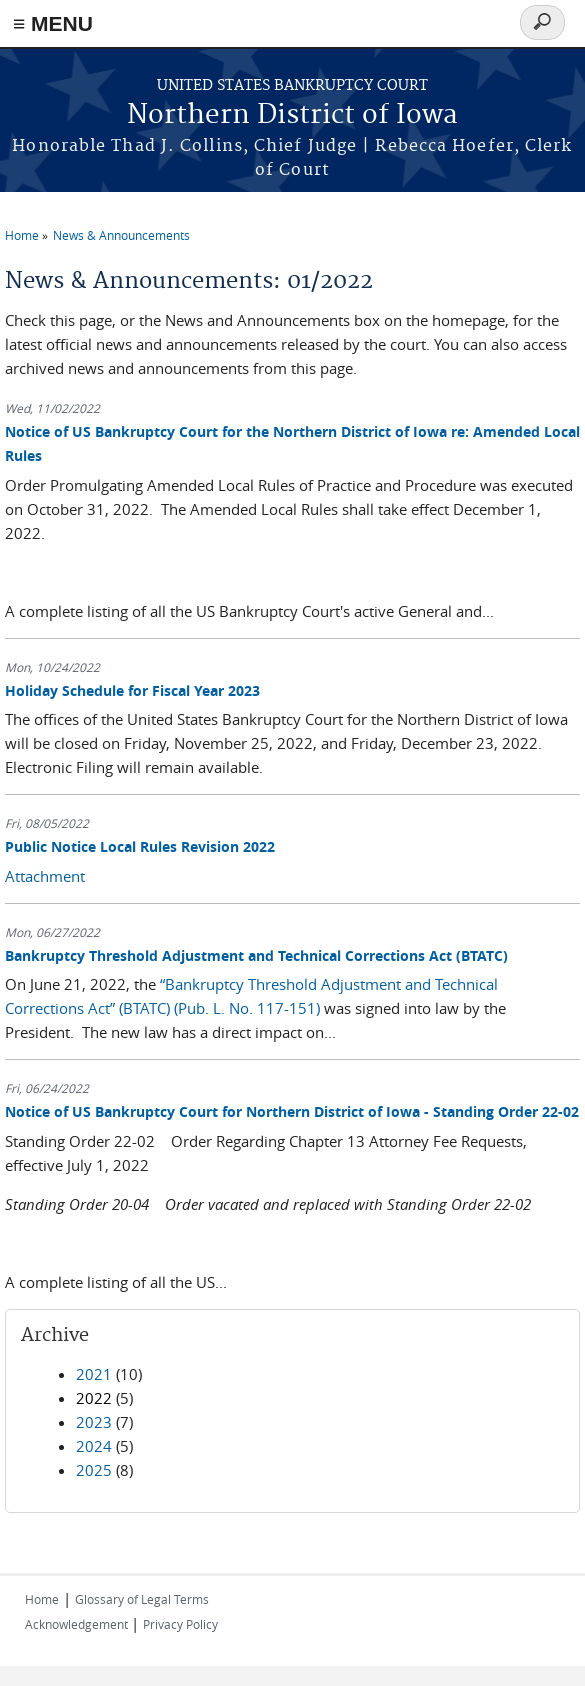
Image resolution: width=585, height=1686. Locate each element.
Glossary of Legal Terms (142, 1599)
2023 (94, 1422)
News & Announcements (121, 235)
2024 (94, 1446)
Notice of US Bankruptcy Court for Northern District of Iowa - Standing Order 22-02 (292, 1111)
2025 (94, 1470)
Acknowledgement (78, 1624)
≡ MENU (53, 23)
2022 (94, 1398)
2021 (94, 1374)
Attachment (45, 876)
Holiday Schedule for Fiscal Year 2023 (132, 690)
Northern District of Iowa (292, 115)
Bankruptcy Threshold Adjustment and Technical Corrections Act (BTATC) (256, 955)
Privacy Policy (180, 1624)
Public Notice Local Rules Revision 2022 (140, 846)
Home (22, 235)
